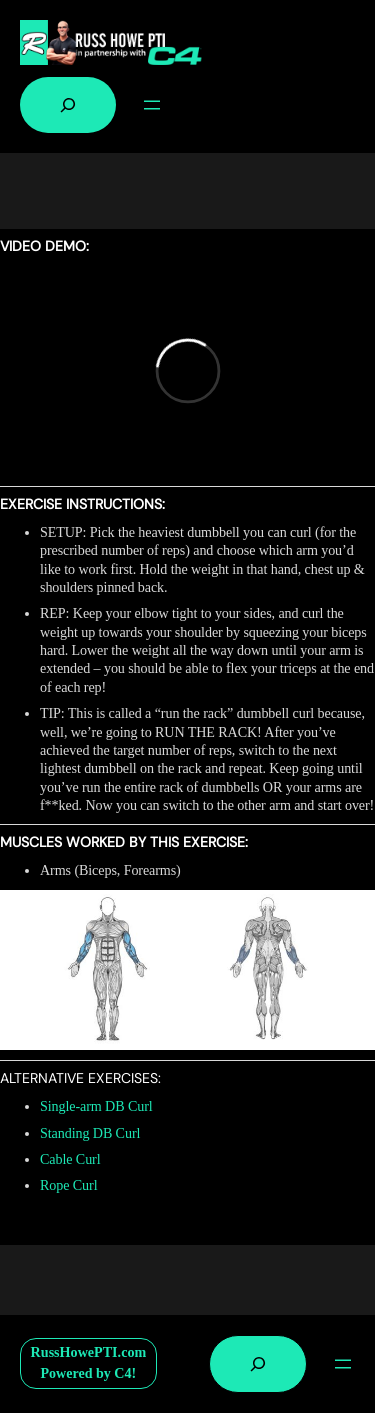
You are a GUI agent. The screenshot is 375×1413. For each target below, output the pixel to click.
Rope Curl (69, 1185)
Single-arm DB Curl (96, 1106)
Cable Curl (70, 1159)
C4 (122, 1373)
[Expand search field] (68, 105)
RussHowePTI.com (89, 1352)
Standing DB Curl (90, 1133)
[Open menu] (152, 105)
